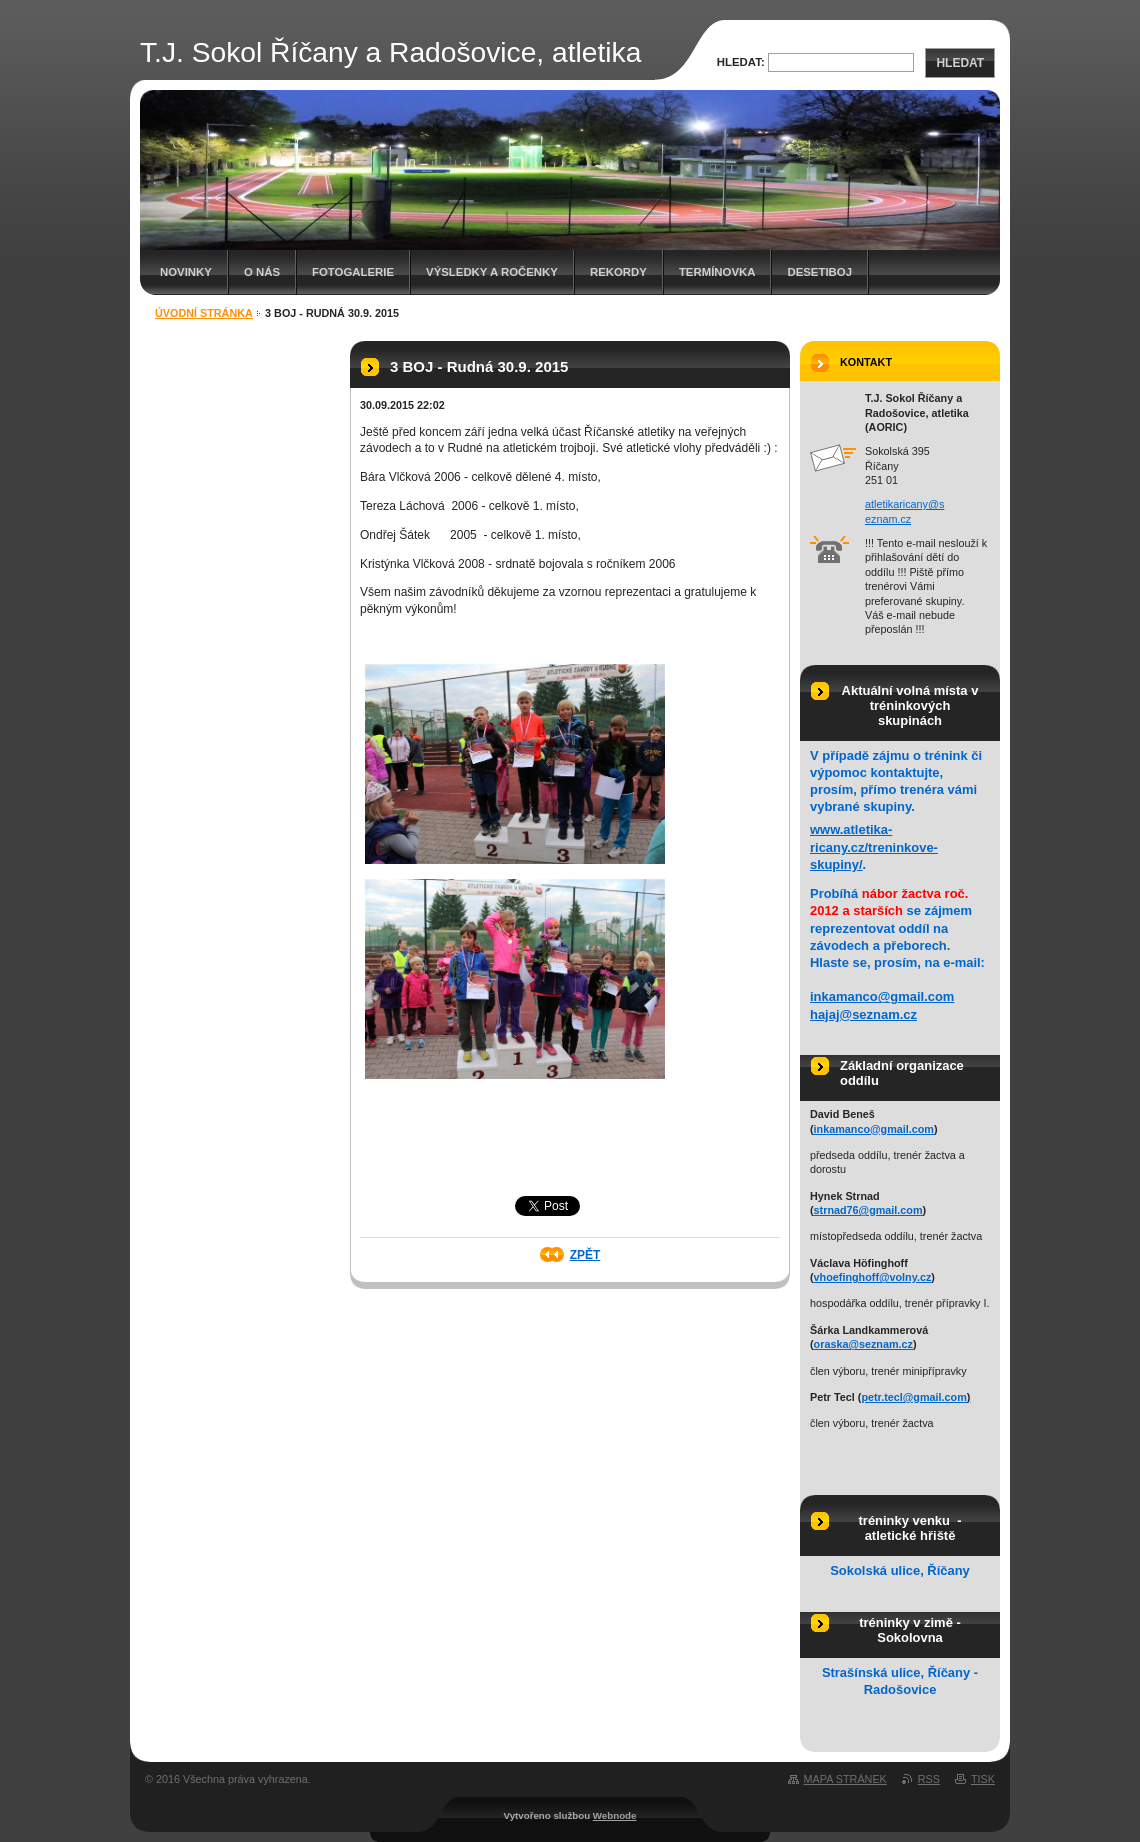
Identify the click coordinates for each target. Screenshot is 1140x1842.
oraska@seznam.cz (863, 1344)
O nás (262, 272)
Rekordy (618, 272)
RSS (929, 1779)
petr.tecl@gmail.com (913, 1397)
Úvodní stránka (204, 313)
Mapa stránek (845, 1779)
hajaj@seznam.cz (863, 1014)
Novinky (186, 272)
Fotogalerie (353, 272)
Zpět (585, 1255)
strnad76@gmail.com (868, 1210)
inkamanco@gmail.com (882, 996)
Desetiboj (819, 272)
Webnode (615, 1815)
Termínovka (717, 272)
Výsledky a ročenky (492, 272)
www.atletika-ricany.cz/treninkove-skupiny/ (874, 846)
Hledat (960, 63)
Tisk (983, 1779)
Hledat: (741, 62)
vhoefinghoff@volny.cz (873, 1277)
